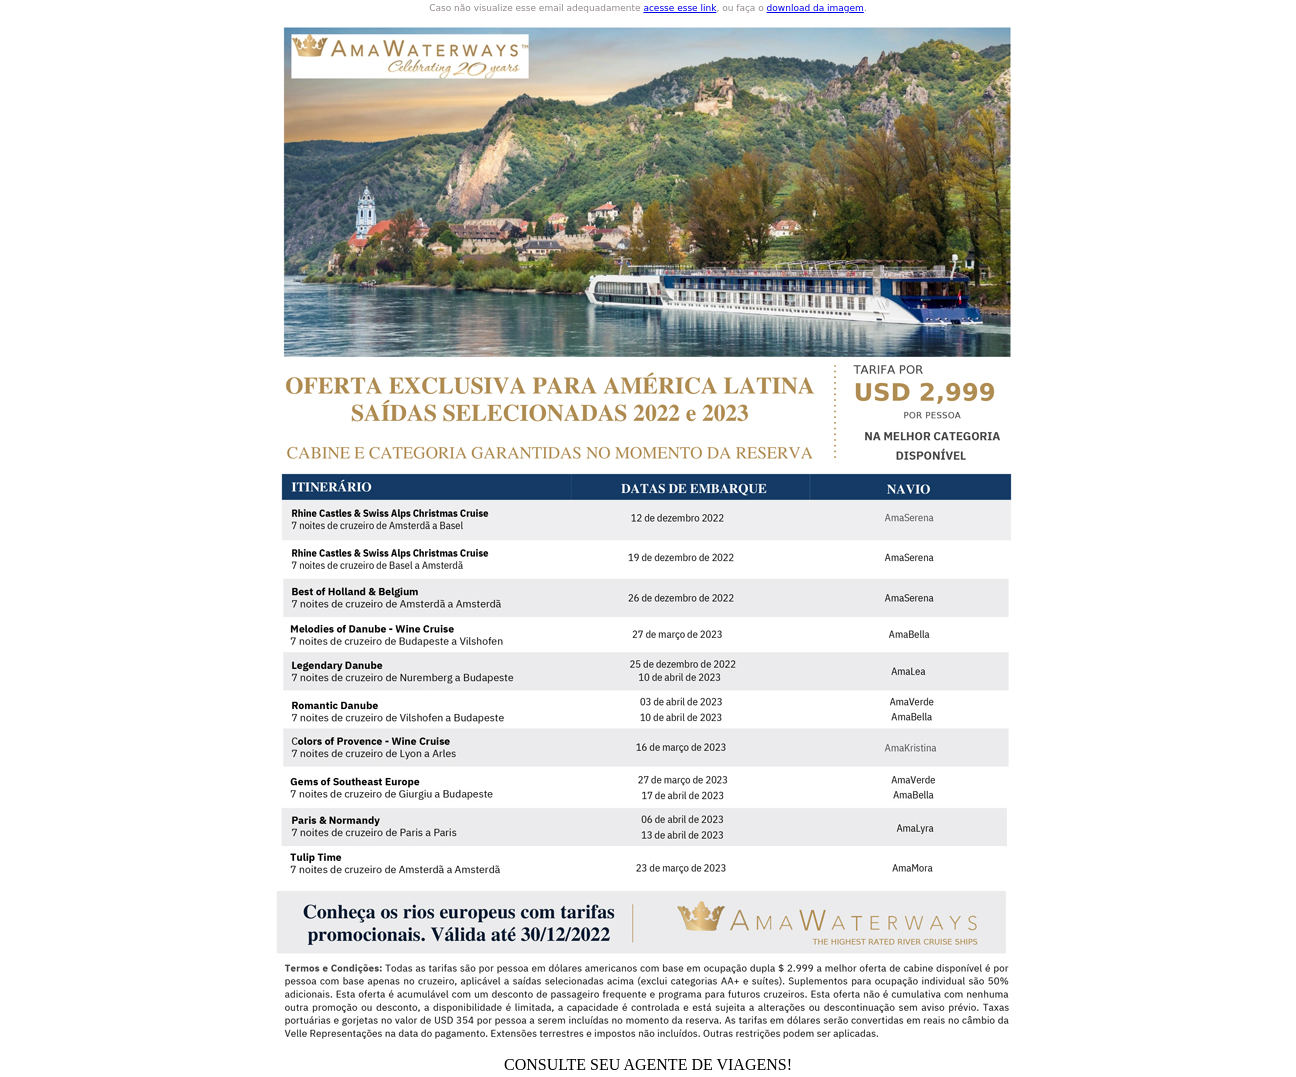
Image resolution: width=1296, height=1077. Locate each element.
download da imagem (815, 8)
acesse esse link (679, 8)
